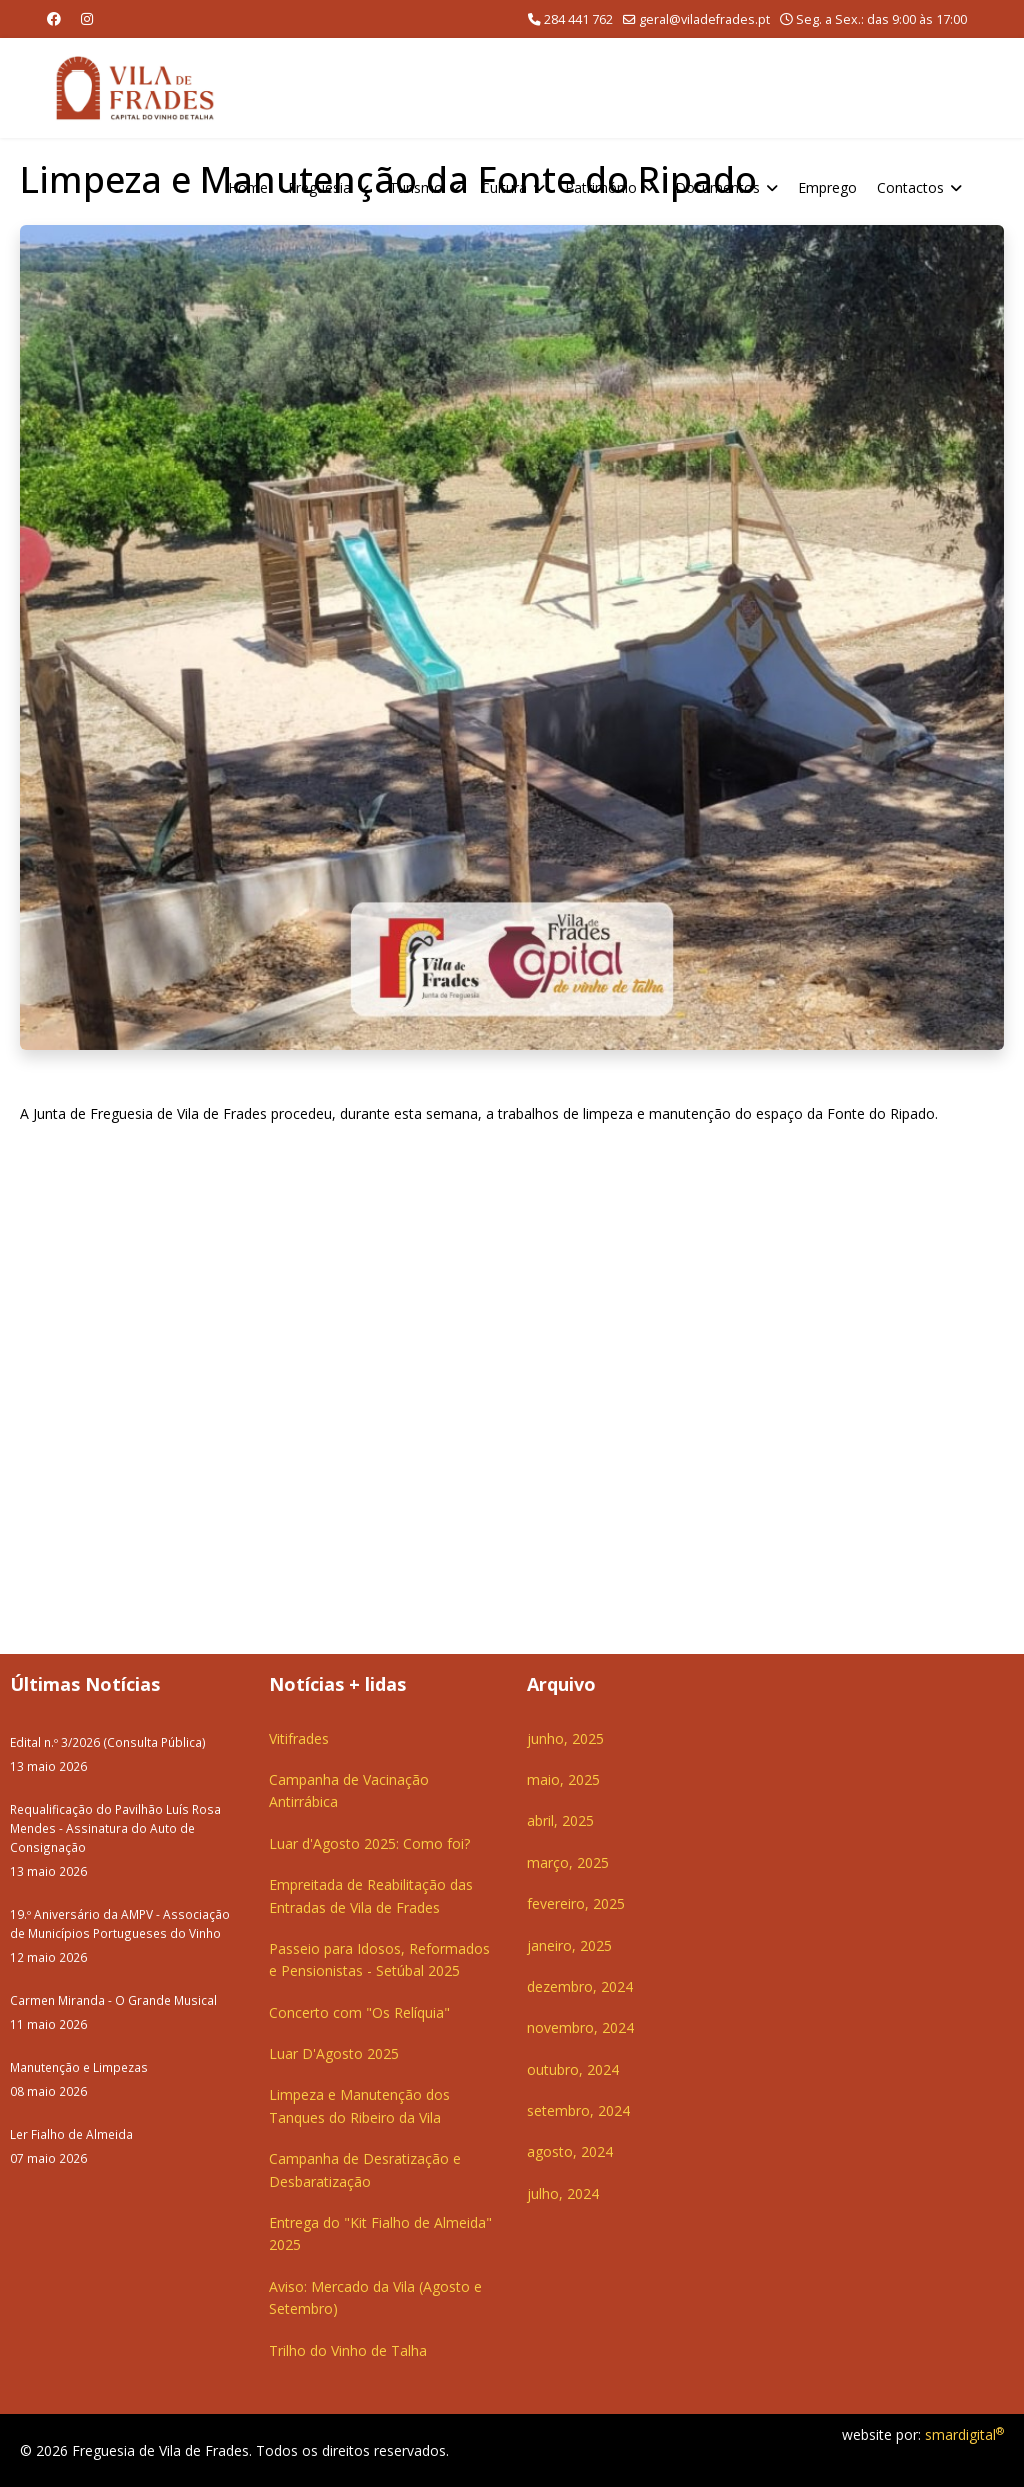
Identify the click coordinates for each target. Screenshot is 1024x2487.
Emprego (827, 187)
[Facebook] (54, 18)
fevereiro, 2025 (576, 1903)
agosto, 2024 (570, 2151)
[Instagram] (87, 18)
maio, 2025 (563, 1779)
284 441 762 (578, 19)
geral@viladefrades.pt (704, 19)
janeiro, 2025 (569, 1945)
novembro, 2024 (580, 2027)
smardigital (964, 2434)
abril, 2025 (560, 1820)
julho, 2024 (563, 2193)
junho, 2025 (565, 1738)
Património (601, 187)
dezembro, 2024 (580, 1986)
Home (248, 187)
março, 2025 (568, 1862)
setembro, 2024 (578, 2110)
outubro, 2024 (573, 2069)
